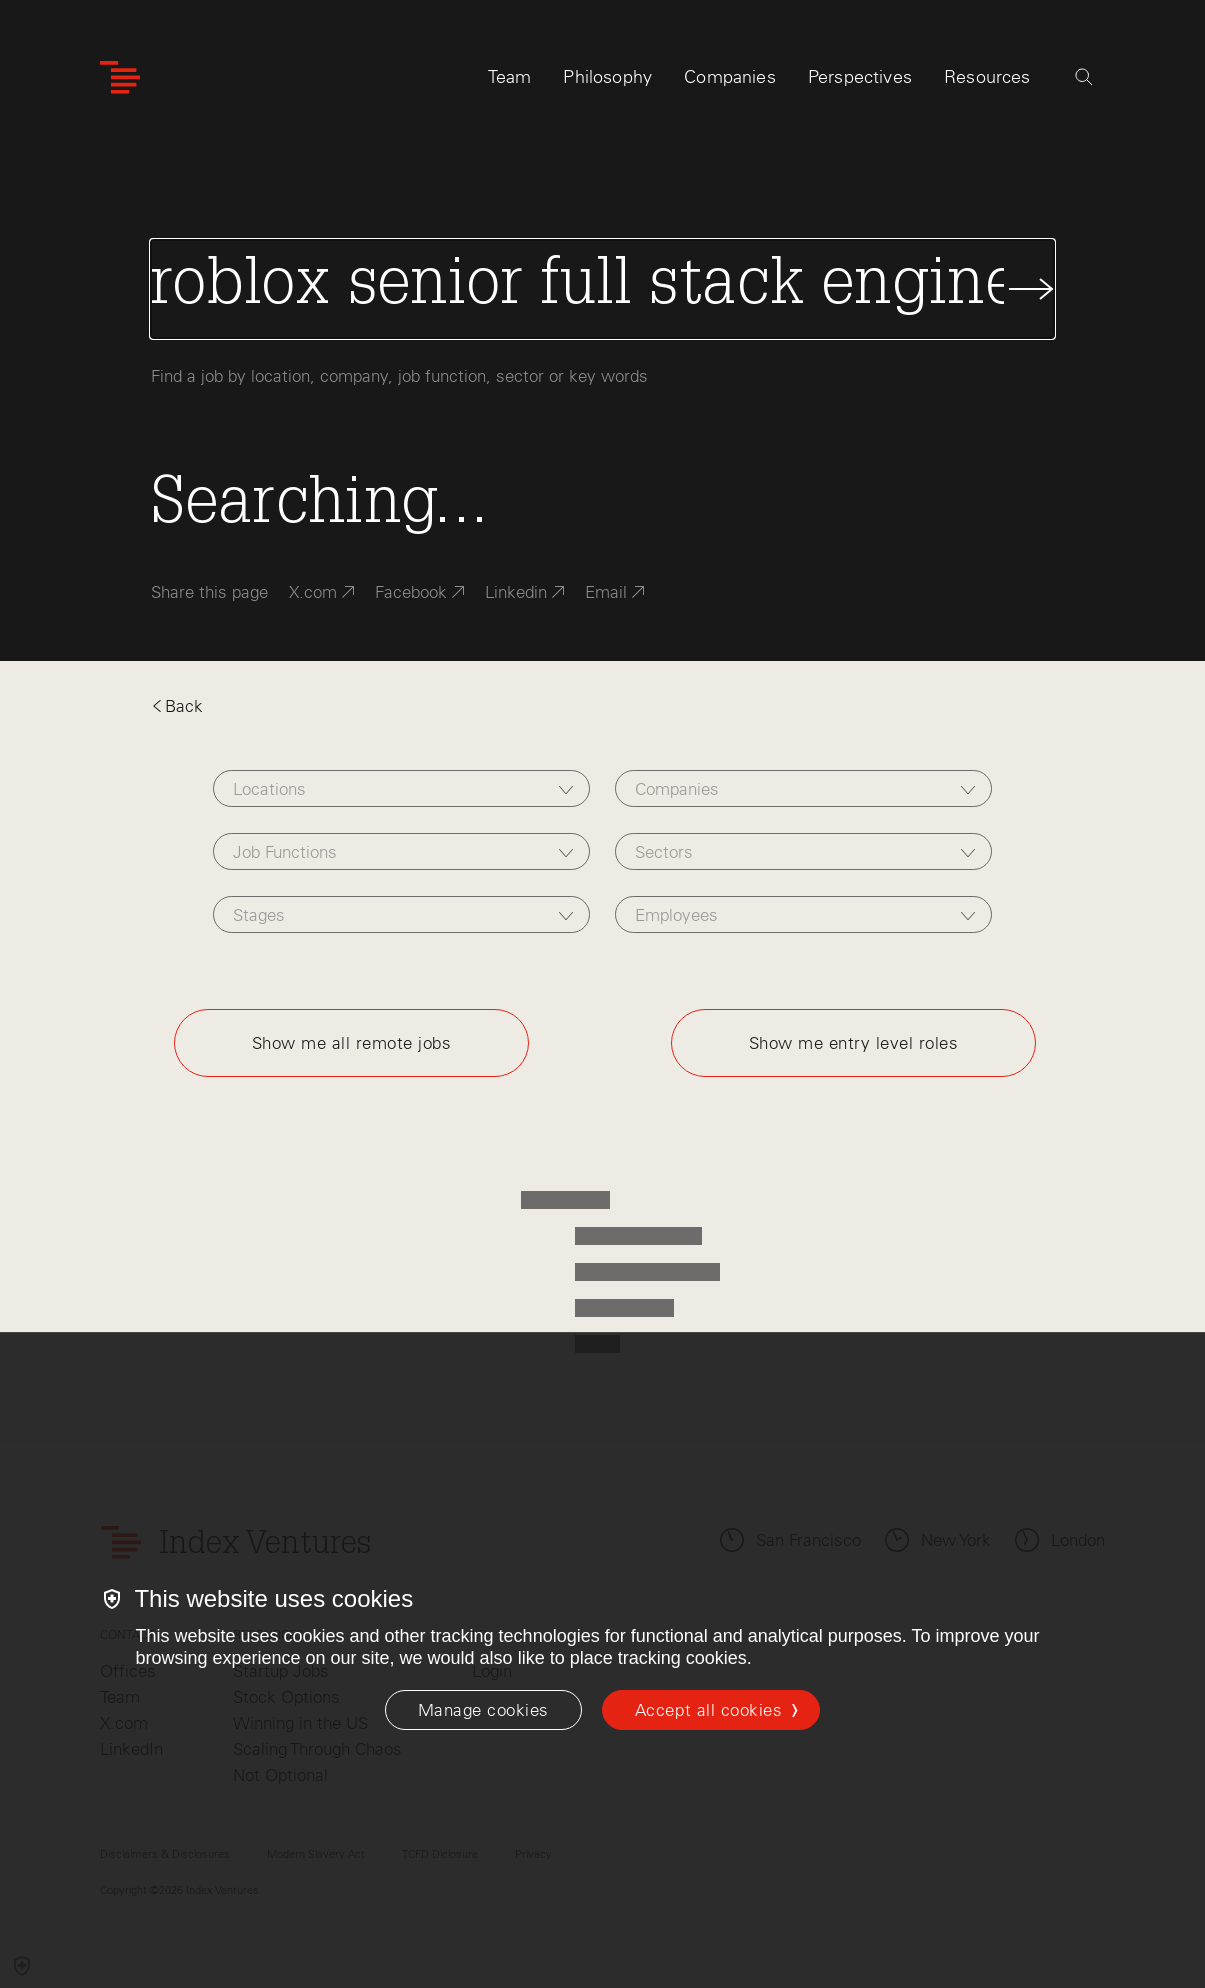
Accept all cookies (708, 1710)
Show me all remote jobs (352, 1043)
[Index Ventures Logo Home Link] (120, 77)
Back (177, 706)
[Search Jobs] (603, 289)
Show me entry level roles (854, 1043)
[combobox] (402, 788)
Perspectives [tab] (860, 77)
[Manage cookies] (483, 1710)
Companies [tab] (730, 77)
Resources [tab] (987, 77)
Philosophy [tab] (607, 77)
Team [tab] (510, 77)
